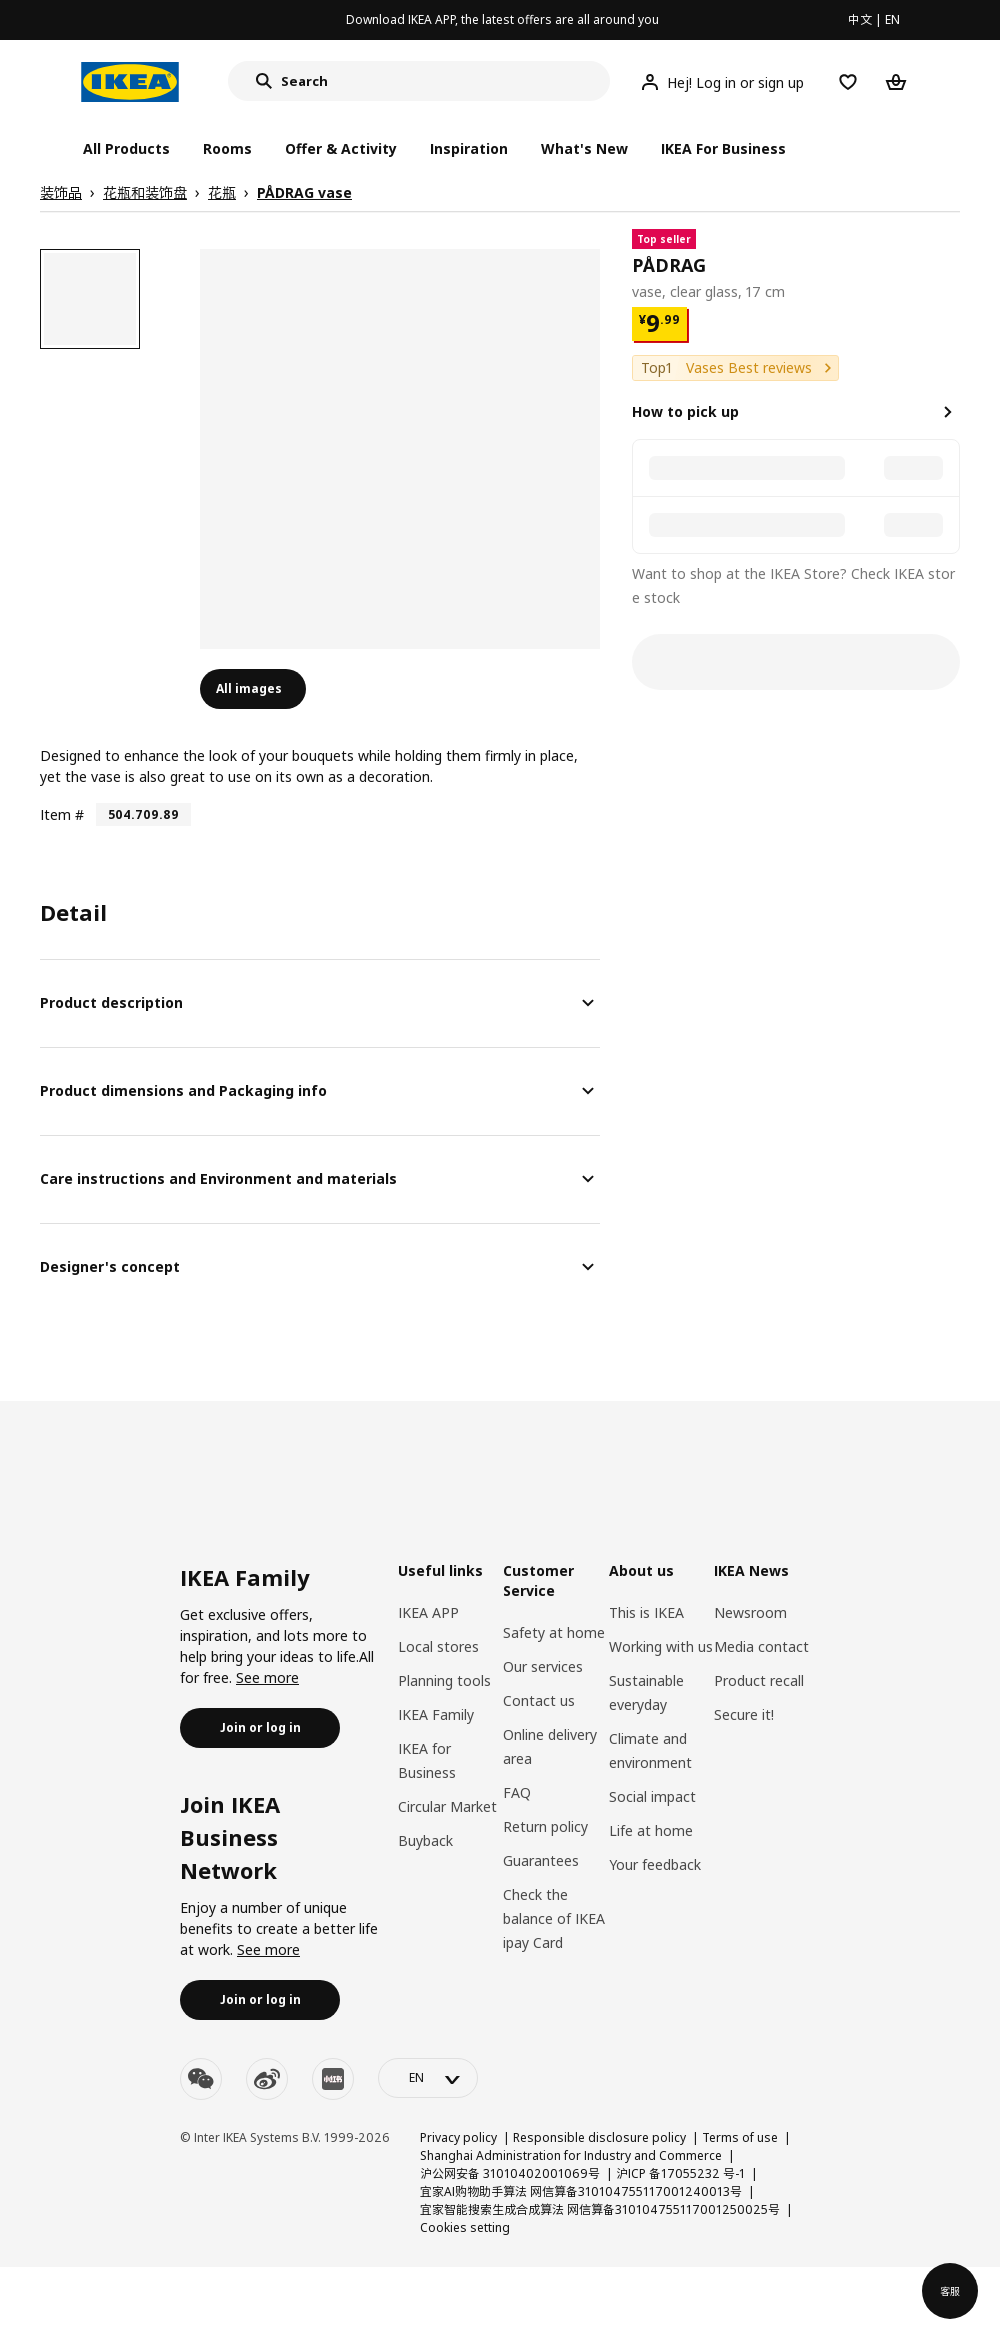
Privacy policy (458, 2137)
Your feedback (655, 1864)
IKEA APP (428, 1612)
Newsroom (750, 1612)
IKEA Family (436, 1714)
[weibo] (267, 2079)
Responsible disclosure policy (599, 2137)
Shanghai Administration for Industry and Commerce (571, 2155)
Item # (62, 814)
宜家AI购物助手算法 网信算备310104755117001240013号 (581, 2191)
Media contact (761, 1646)
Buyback (425, 1840)
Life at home (651, 1830)
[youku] (333, 2079)
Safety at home (554, 1632)
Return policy (545, 1826)
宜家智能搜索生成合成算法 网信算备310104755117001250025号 (600, 2209)
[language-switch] (428, 2078)
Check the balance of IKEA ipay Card (554, 1918)
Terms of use (740, 2137)
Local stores (438, 1646)
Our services (543, 1666)
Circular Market (447, 1806)
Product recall (759, 1680)
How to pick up (685, 411)
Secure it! (744, 1714)
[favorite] (952, 266)
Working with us (661, 1646)
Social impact (652, 1796)
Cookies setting (465, 2227)
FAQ (517, 1792)
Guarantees (541, 1860)
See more (267, 1677)
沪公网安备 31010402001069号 (510, 2173)
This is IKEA (646, 1612)
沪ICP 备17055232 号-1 (680, 2173)
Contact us (539, 1700)
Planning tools (444, 1680)
